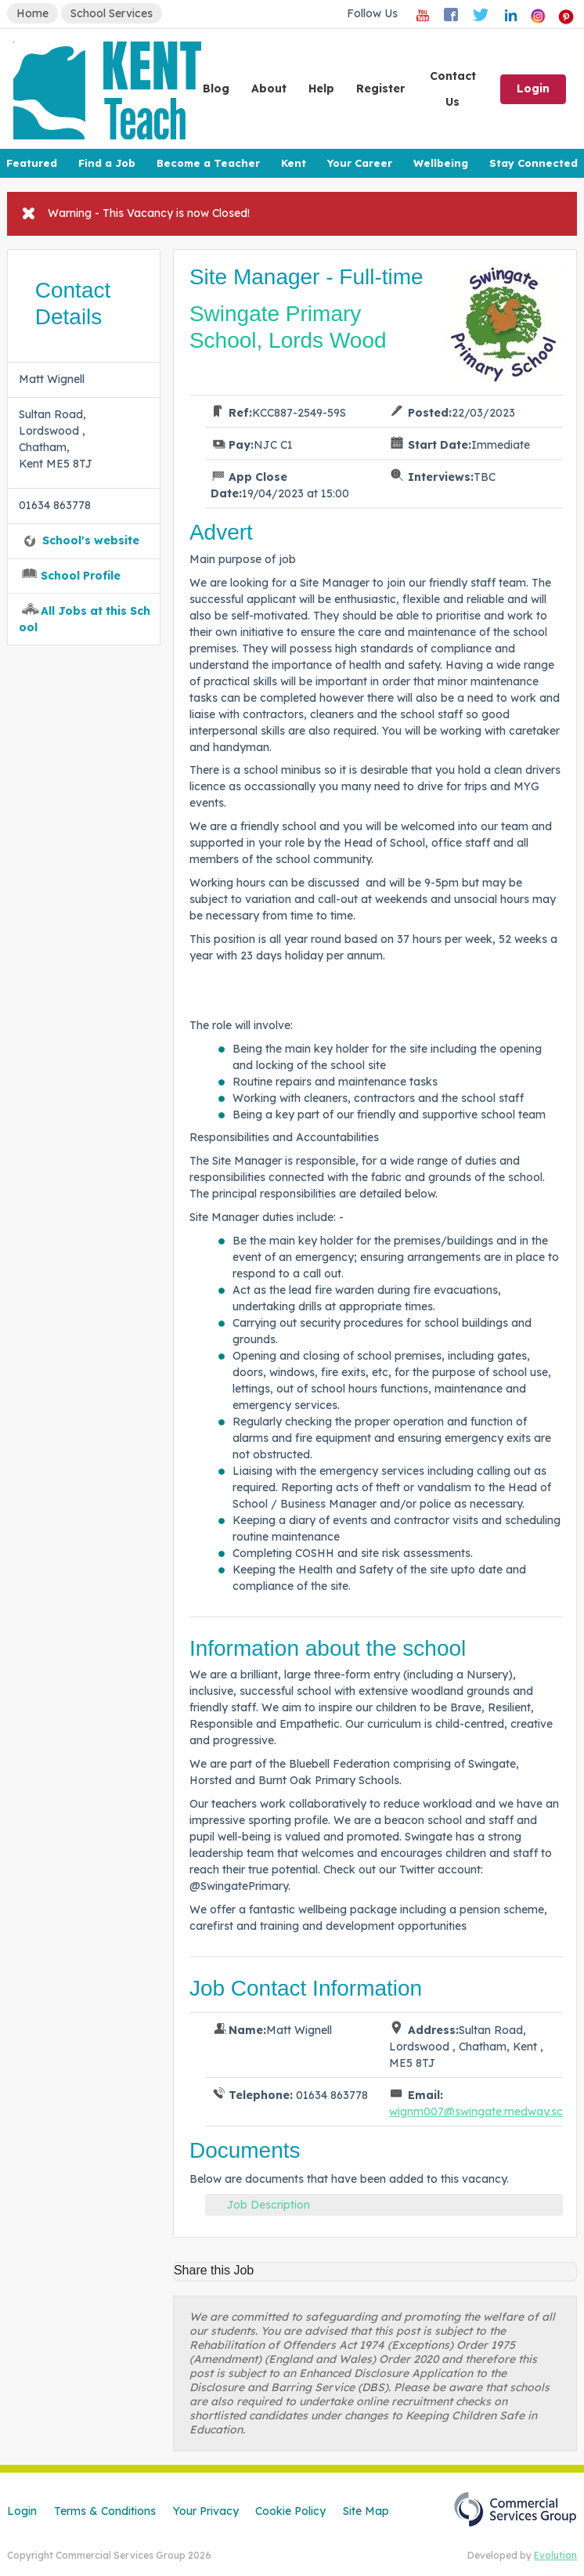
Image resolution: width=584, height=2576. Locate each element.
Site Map (366, 2511)
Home (32, 13)
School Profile (81, 576)
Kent (293, 163)
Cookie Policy (290, 2511)
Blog (216, 88)
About (269, 88)
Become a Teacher (208, 163)
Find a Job (106, 163)
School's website (90, 540)
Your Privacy (206, 2511)
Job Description (268, 2205)
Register (380, 88)
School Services (111, 13)
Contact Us (453, 89)
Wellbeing (440, 163)
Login (533, 88)
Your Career (359, 163)
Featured (31, 163)
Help (321, 88)
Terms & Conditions (105, 2511)
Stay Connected (533, 163)
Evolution (555, 2555)
